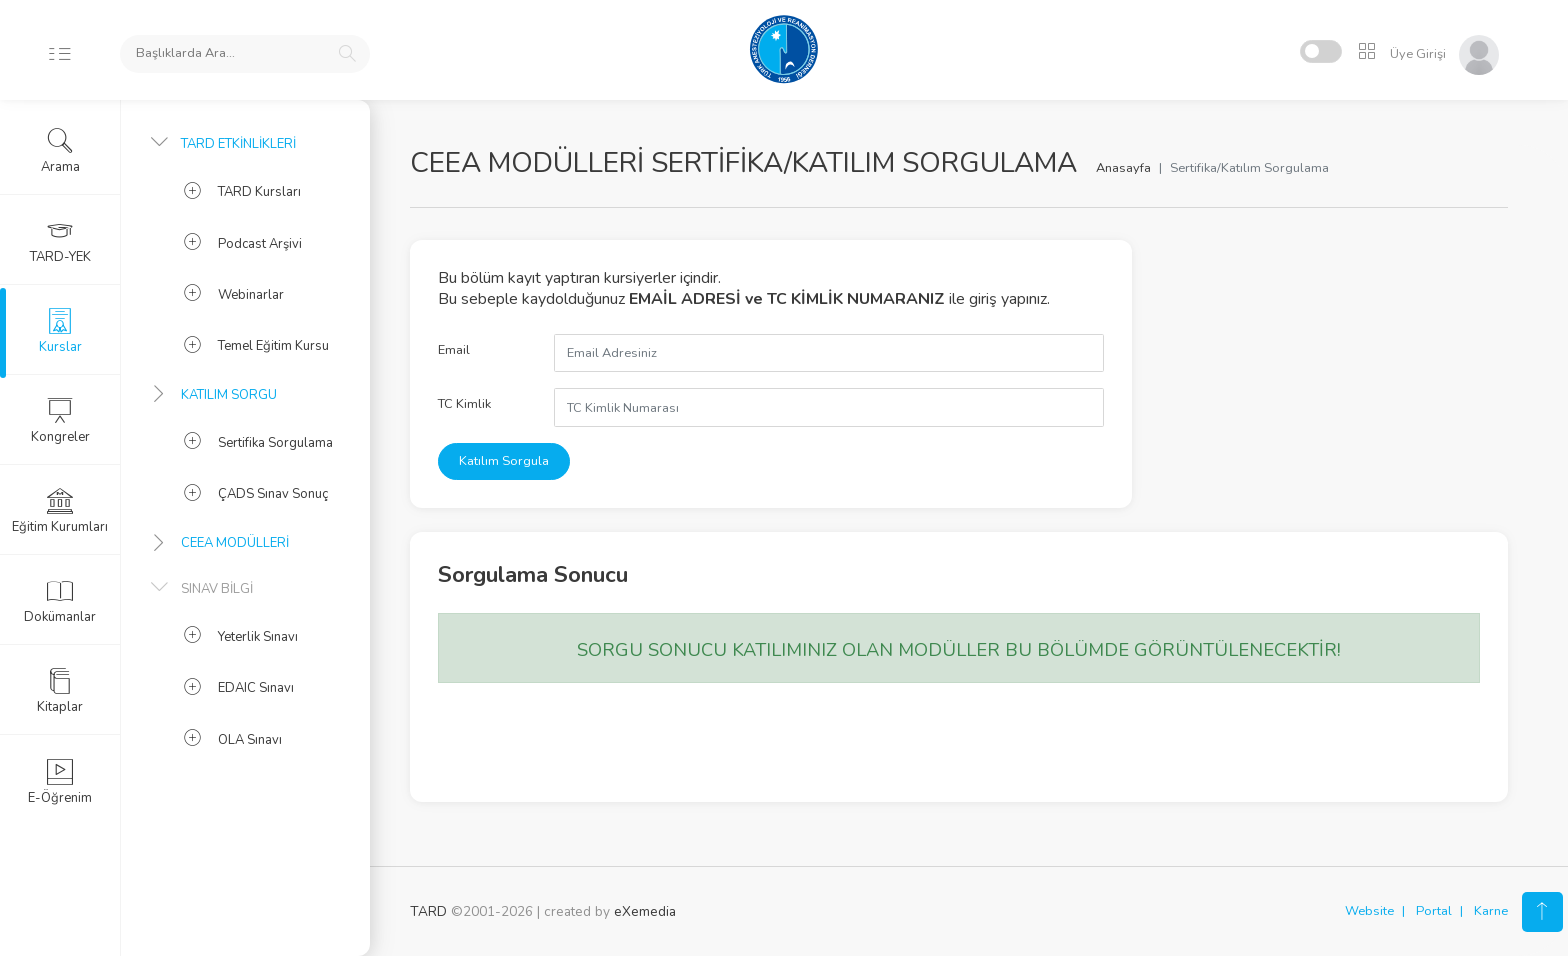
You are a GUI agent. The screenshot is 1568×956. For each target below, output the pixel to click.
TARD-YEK (60, 241)
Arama (60, 151)
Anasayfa (1123, 168)
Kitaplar (60, 691)
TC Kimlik (464, 404)
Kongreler (60, 421)
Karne (1491, 911)
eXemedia (645, 911)
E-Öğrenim (60, 782)
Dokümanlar (60, 601)
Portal (1434, 911)
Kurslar (60, 331)
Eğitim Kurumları (60, 511)
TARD (428, 911)
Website (1369, 911)
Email (454, 350)
